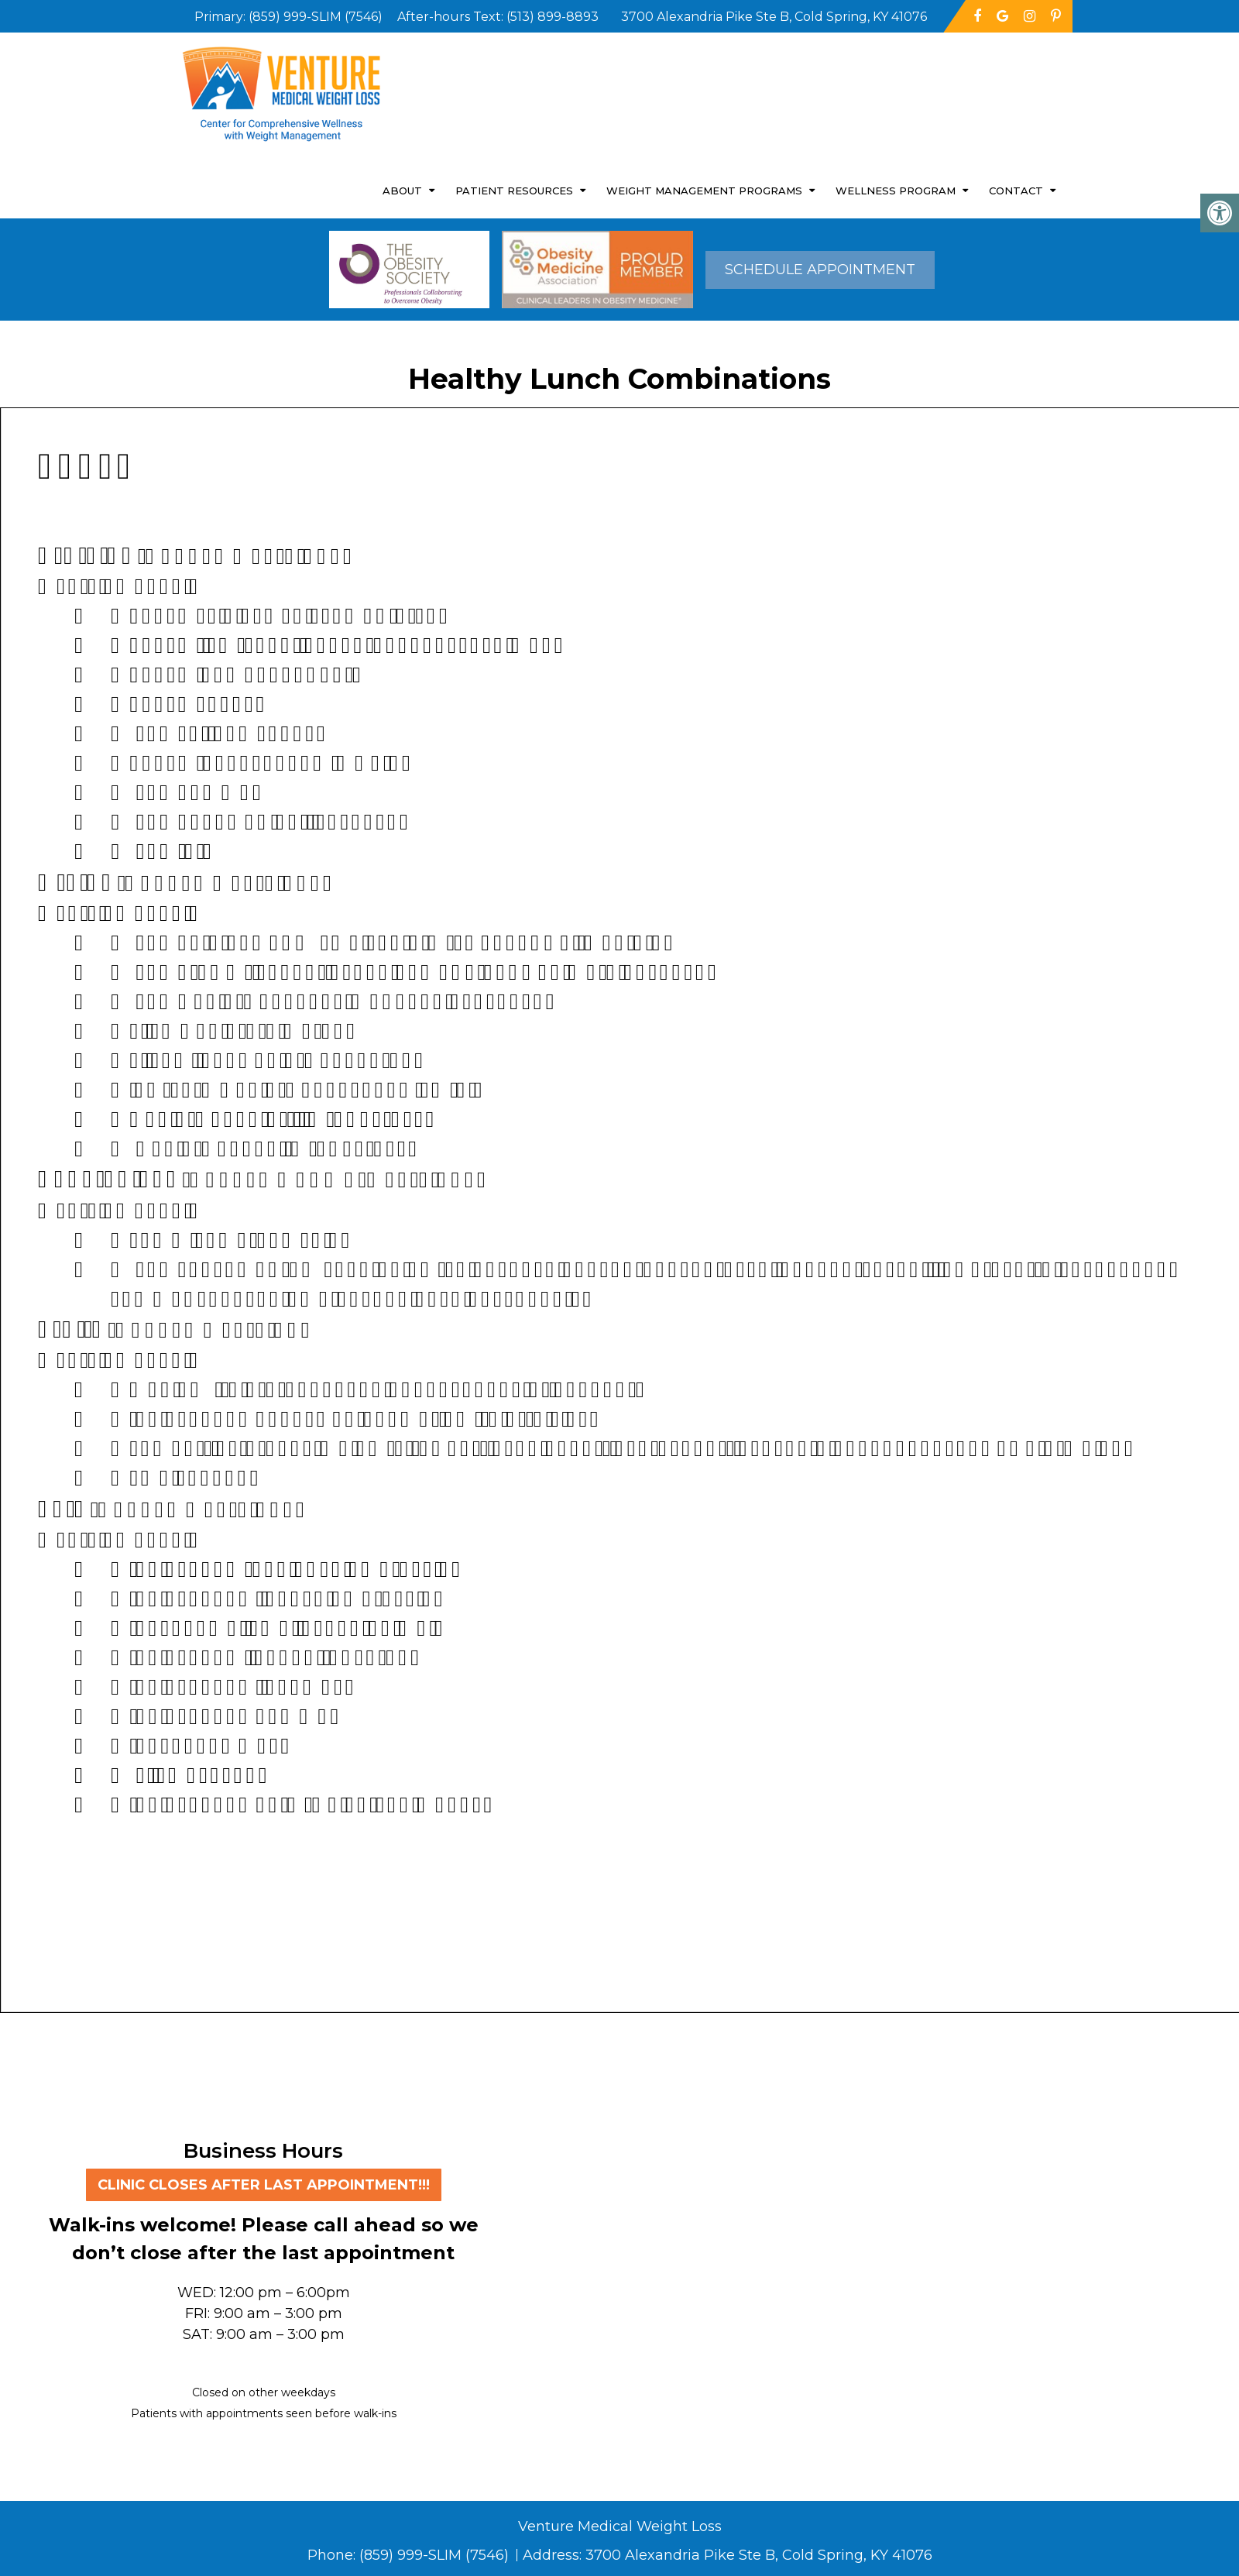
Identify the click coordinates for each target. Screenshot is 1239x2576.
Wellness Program (896, 190)
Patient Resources (514, 190)
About (402, 190)
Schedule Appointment (820, 269)
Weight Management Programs (704, 190)
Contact (1016, 190)
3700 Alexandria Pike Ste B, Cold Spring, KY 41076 (758, 2555)
